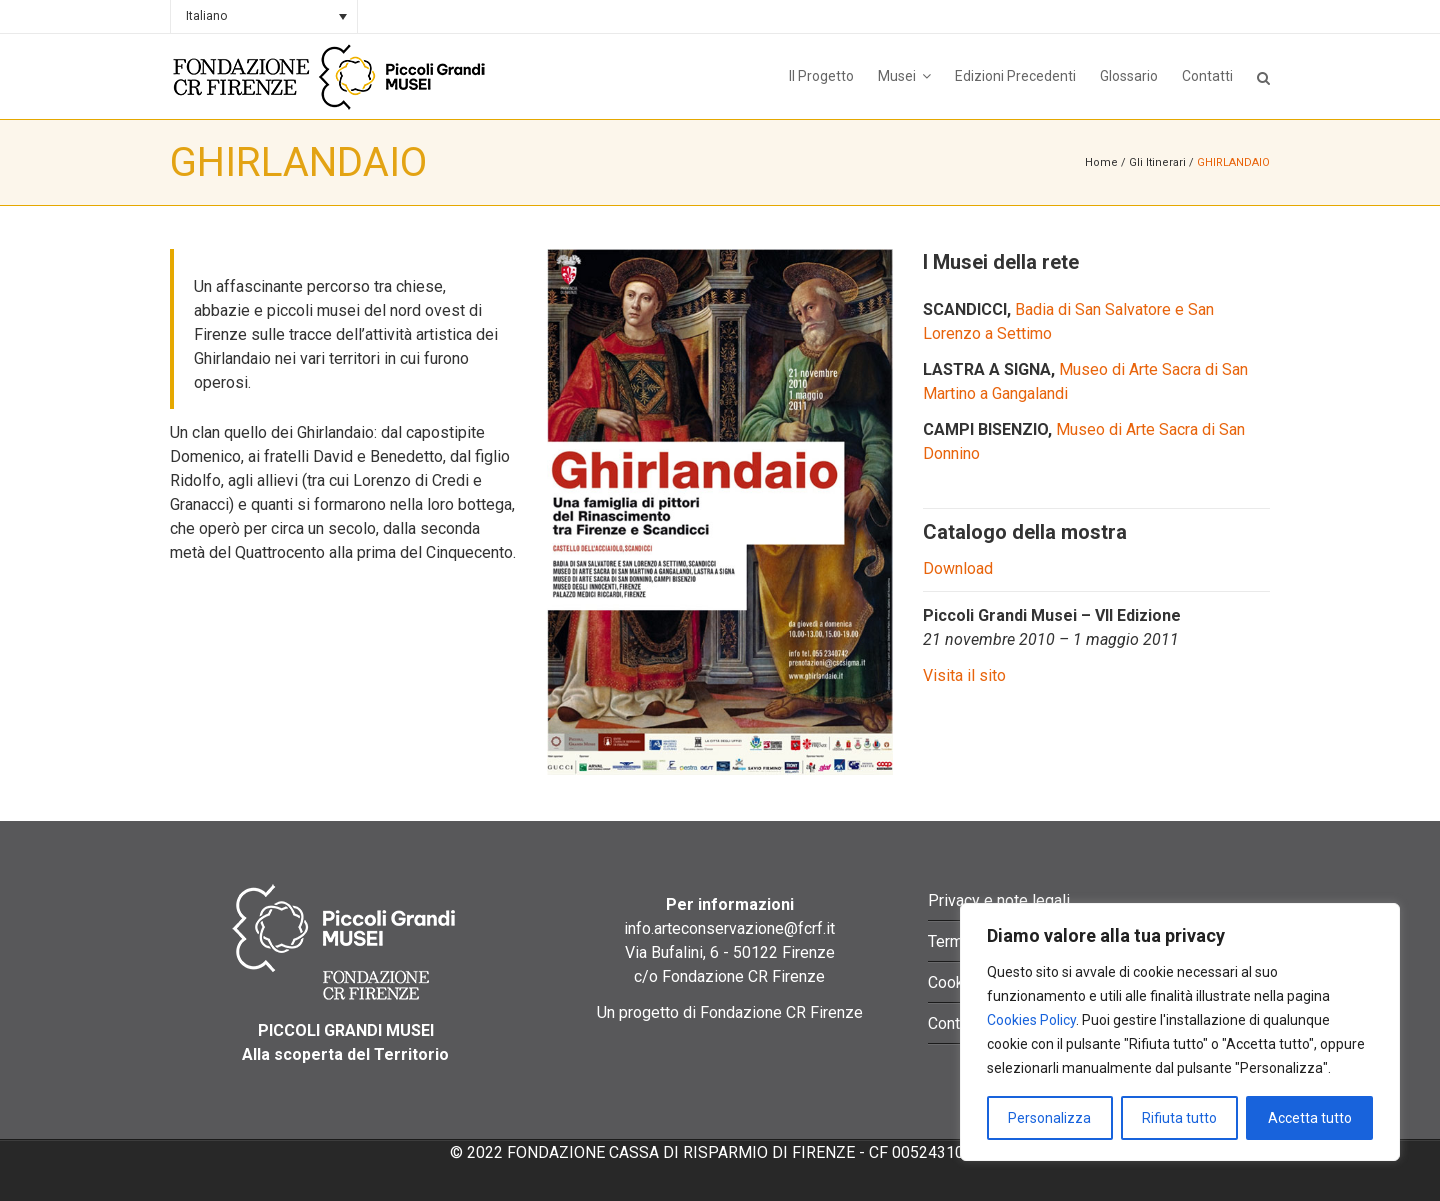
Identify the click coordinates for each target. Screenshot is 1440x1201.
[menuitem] (264, 16)
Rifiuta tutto (1179, 1118)
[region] (1180, 1032)
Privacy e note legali (999, 900)
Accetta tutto (1310, 1118)
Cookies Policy (1031, 1020)
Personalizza (1049, 1118)
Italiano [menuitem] (206, 16)
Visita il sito (964, 675)
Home (1101, 162)
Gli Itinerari (1157, 162)
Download (958, 568)
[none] (264, 16)
